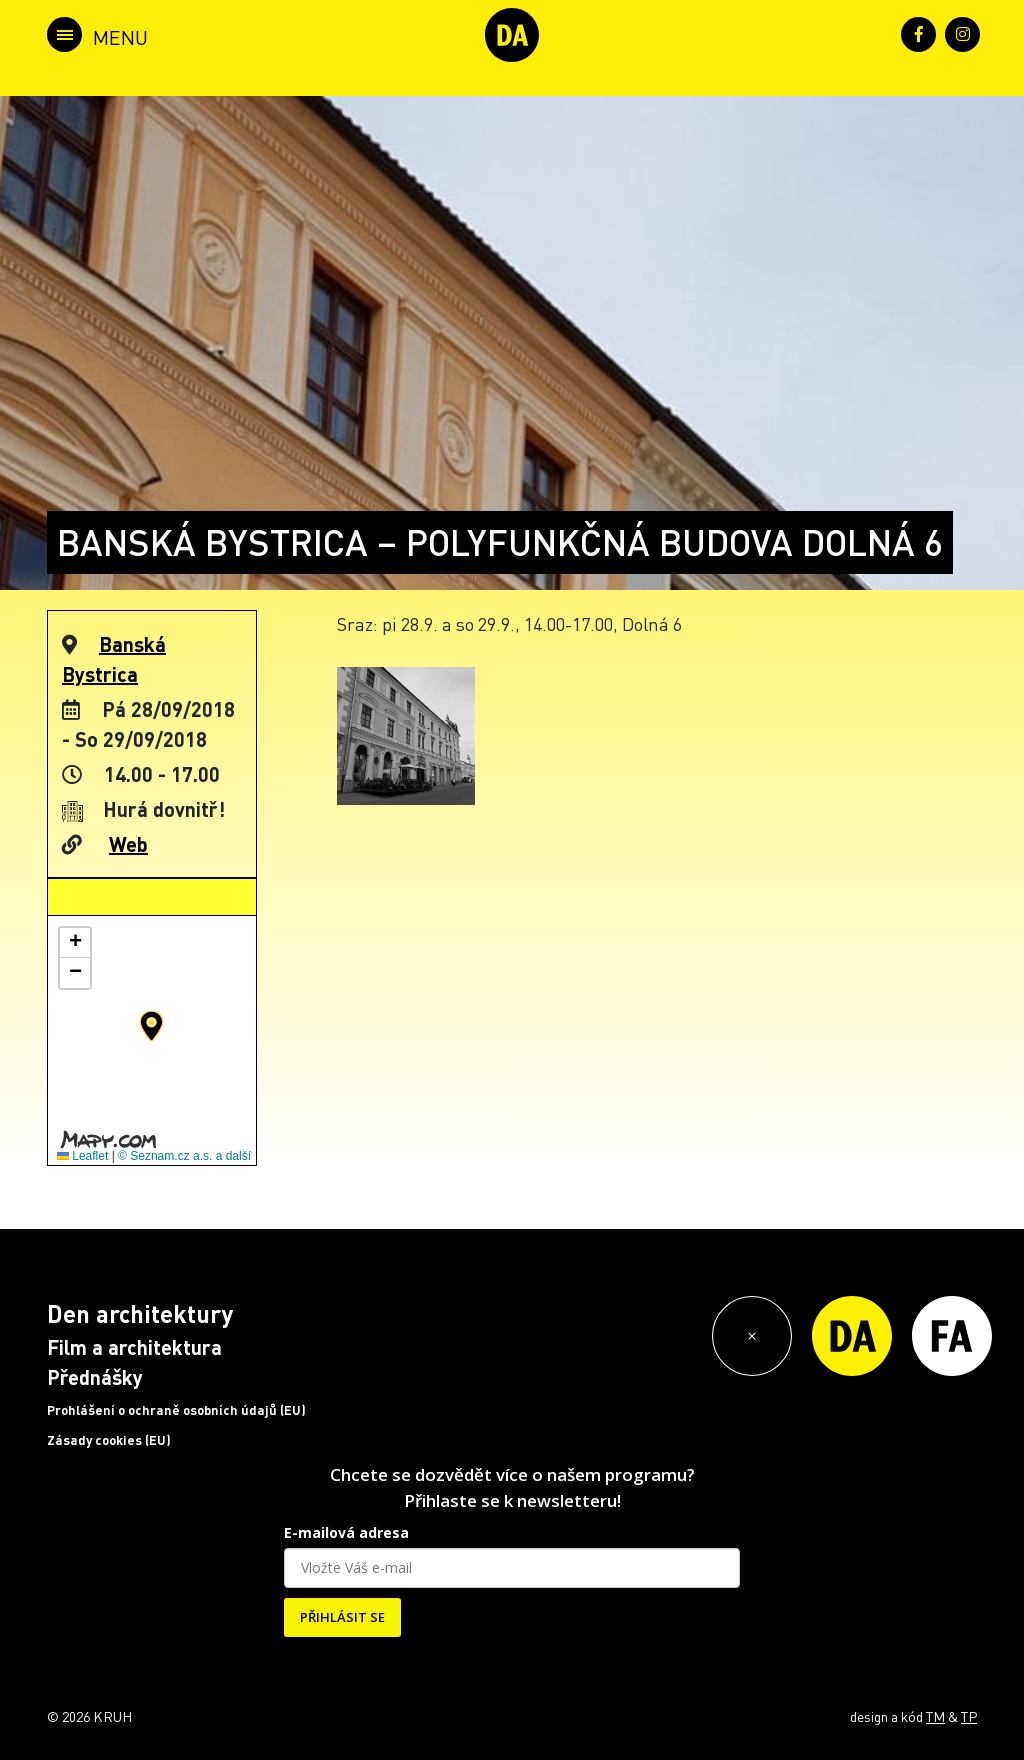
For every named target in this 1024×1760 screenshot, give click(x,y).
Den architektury (140, 1313)
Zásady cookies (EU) (109, 1440)
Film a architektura (134, 1347)
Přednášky (95, 1377)
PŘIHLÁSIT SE (342, 1617)
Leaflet (82, 1156)
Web (128, 844)
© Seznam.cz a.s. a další (184, 1156)
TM (935, 1716)
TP (969, 1716)
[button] (151, 1026)
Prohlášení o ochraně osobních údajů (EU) (176, 1410)
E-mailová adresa (346, 1532)
